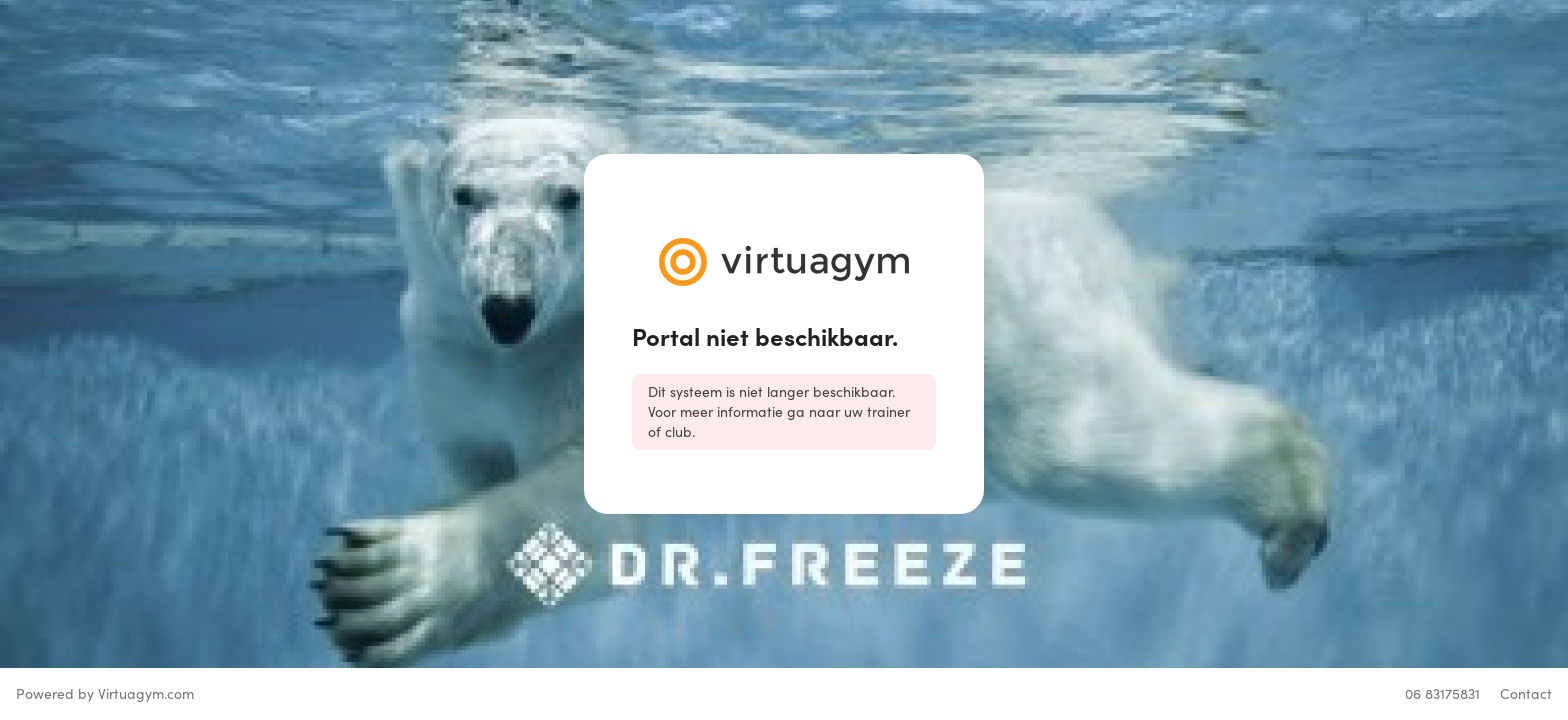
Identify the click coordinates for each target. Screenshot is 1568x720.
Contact (1526, 693)
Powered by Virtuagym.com (105, 693)
